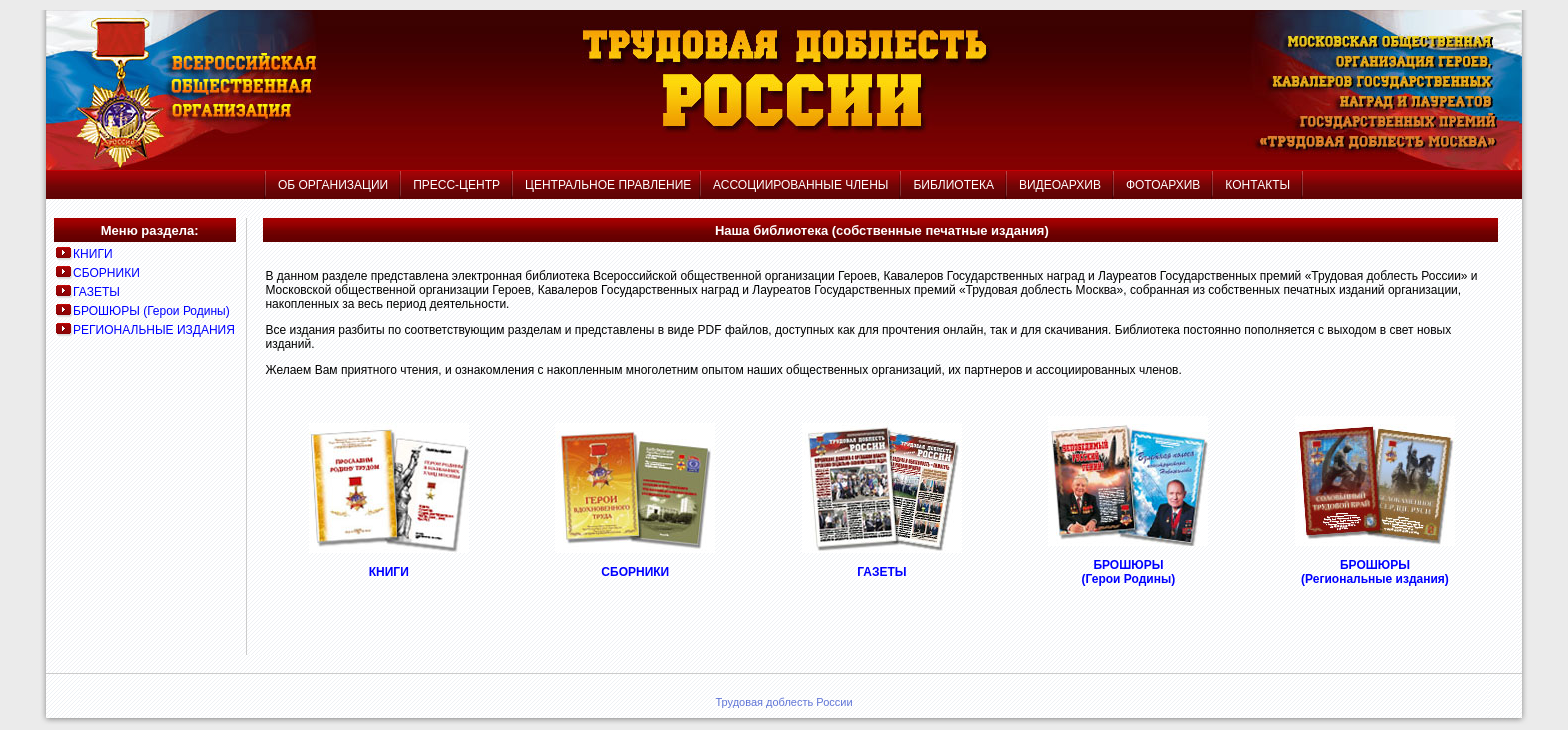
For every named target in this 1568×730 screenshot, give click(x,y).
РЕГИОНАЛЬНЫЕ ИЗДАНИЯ (154, 330)
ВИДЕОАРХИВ (1060, 185)
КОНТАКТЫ (1257, 185)
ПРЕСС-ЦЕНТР (456, 185)
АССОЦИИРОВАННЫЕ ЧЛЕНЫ (800, 185)
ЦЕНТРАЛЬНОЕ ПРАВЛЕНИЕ (606, 185)
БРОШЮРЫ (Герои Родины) (151, 311)
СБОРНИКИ (106, 273)
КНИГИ (92, 254)
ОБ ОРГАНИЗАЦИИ (333, 185)
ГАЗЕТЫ (96, 292)
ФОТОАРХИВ (1163, 185)
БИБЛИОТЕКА (953, 185)
